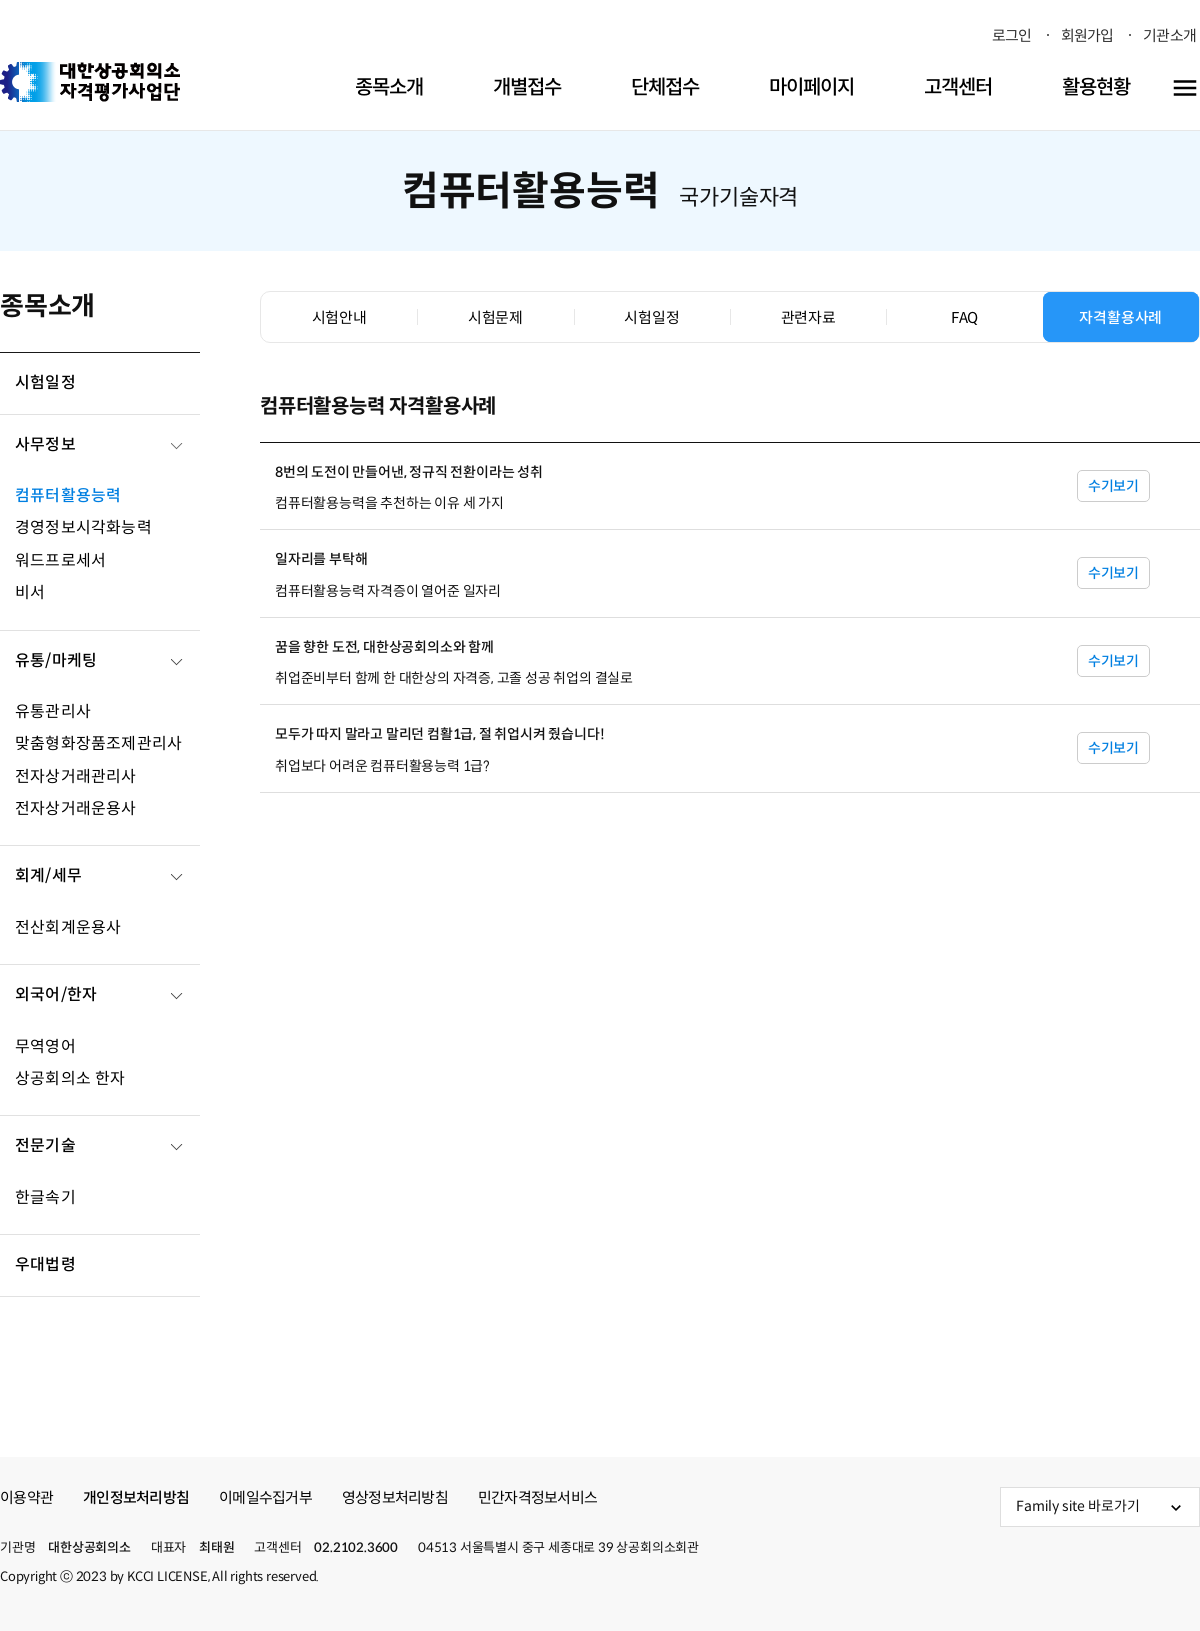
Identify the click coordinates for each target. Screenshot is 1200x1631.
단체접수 (665, 87)
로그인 (1012, 35)
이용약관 (26, 1497)
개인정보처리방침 (136, 1497)
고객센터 (958, 87)
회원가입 (1087, 35)
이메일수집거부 (265, 1497)
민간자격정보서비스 (537, 1497)
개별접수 (527, 87)
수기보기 (1113, 486)
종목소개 (389, 87)
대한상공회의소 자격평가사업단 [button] (90, 82)
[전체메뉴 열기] (1185, 88)
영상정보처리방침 (395, 1497)
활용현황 (1096, 87)
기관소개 (1169, 35)
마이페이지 (811, 87)
